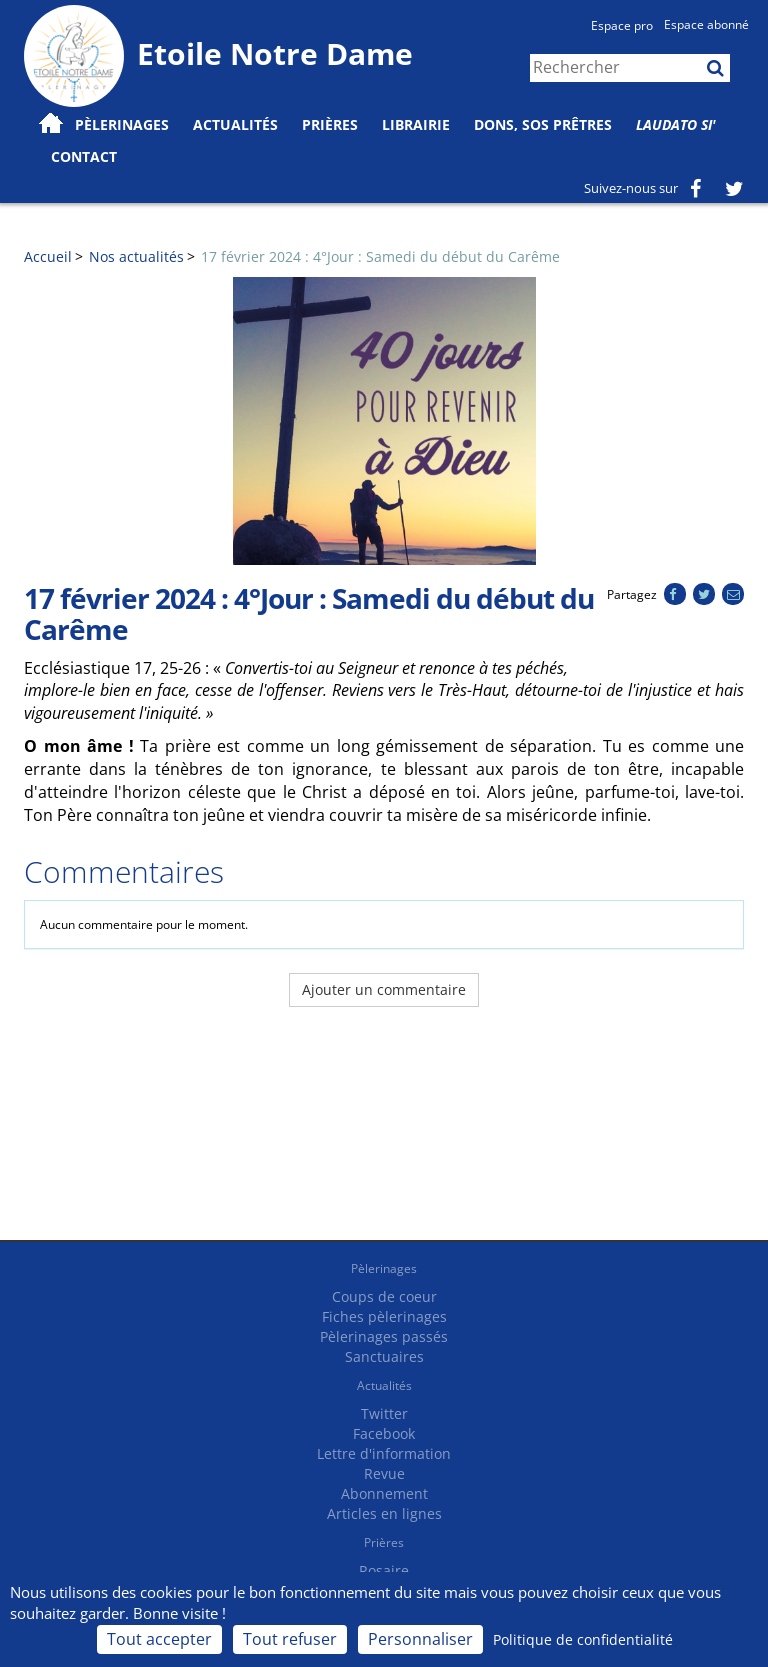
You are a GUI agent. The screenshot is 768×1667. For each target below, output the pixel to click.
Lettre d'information (384, 1453)
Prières (330, 124)
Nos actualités (136, 256)
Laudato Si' (676, 124)
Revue (384, 1473)
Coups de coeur (384, 1296)
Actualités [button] (235, 124)
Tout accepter (159, 1639)
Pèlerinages (384, 1268)
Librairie (416, 124)
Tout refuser (290, 1639)
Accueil (48, 256)
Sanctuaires (384, 1356)
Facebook (384, 1433)
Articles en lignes (384, 1513)
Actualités (384, 1385)
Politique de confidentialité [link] (583, 1639)
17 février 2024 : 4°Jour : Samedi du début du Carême (380, 256)
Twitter (384, 1413)
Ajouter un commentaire (384, 989)
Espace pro (622, 25)
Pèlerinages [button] (122, 124)
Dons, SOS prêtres (543, 124)
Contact (84, 156)
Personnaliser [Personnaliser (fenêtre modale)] (420, 1639)
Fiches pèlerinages (384, 1316)
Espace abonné (706, 24)
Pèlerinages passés (384, 1336)
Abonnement (384, 1493)
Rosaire (384, 1570)
